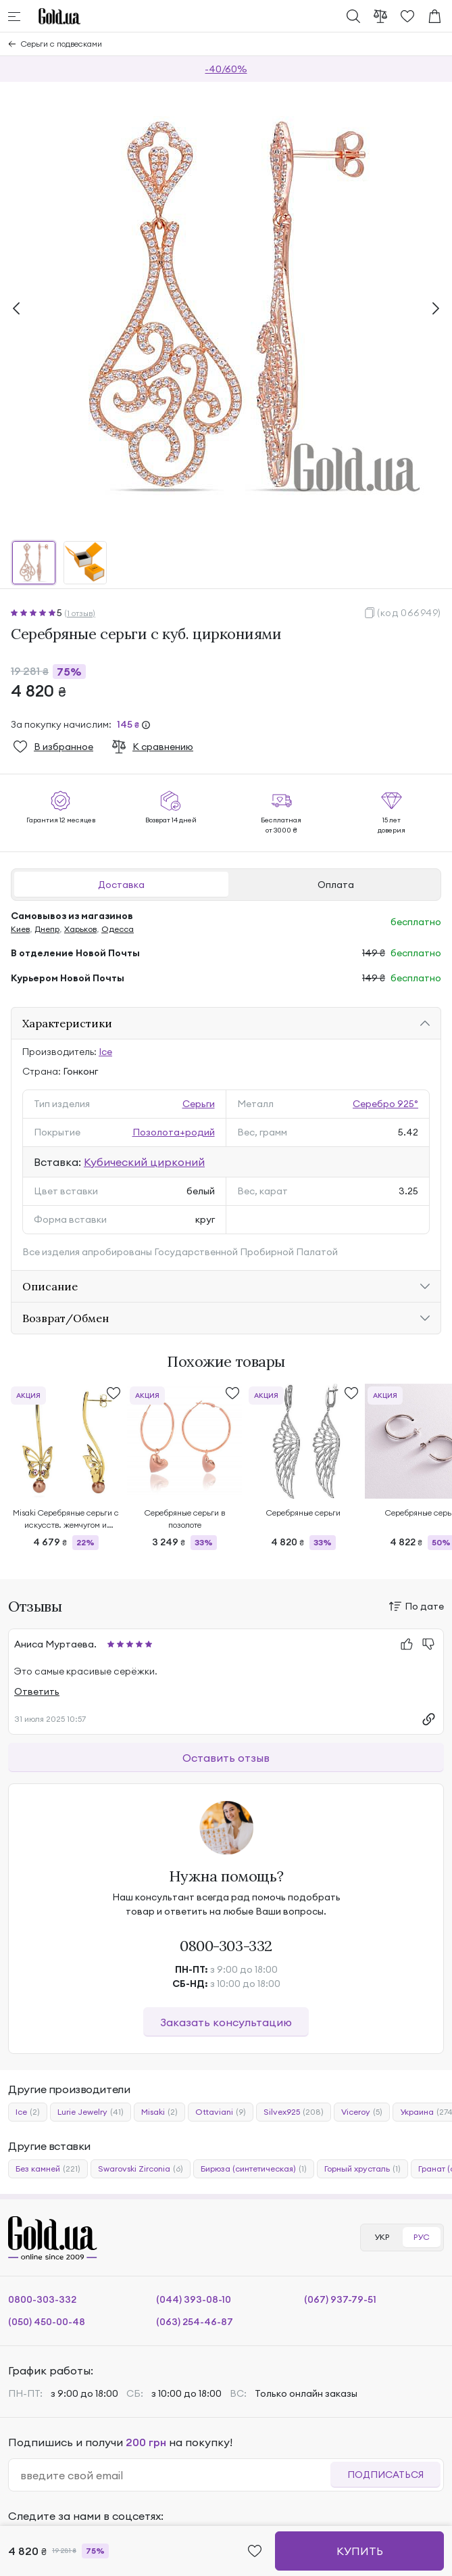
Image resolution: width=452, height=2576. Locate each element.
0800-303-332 (226, 1945)
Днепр (46, 929)
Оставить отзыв (226, 1757)
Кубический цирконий (144, 1162)
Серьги (198, 1104)
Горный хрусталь (362, 2169)
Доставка (121, 885)
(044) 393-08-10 (193, 2299)
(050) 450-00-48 (46, 2322)
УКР (381, 2237)
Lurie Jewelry (90, 2112)
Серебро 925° (385, 1104)
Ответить (36, 1691)
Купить (359, 2551)
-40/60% (226, 69)
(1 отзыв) (79, 613)
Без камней (48, 2169)
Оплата (336, 885)
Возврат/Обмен (65, 1318)
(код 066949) (409, 613)
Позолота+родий (173, 1132)
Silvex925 (293, 2112)
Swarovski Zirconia (140, 2169)
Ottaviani (220, 2112)
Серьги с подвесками (61, 44)
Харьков (80, 929)
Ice (105, 1052)
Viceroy (361, 2112)
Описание (50, 1286)
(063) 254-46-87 (194, 2322)
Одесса (117, 929)
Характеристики (67, 1023)
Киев (20, 929)
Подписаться (385, 2474)
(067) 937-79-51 (340, 2299)
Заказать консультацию (226, 2022)
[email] (175, 2475)
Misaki (159, 2112)
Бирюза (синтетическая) (254, 2169)
